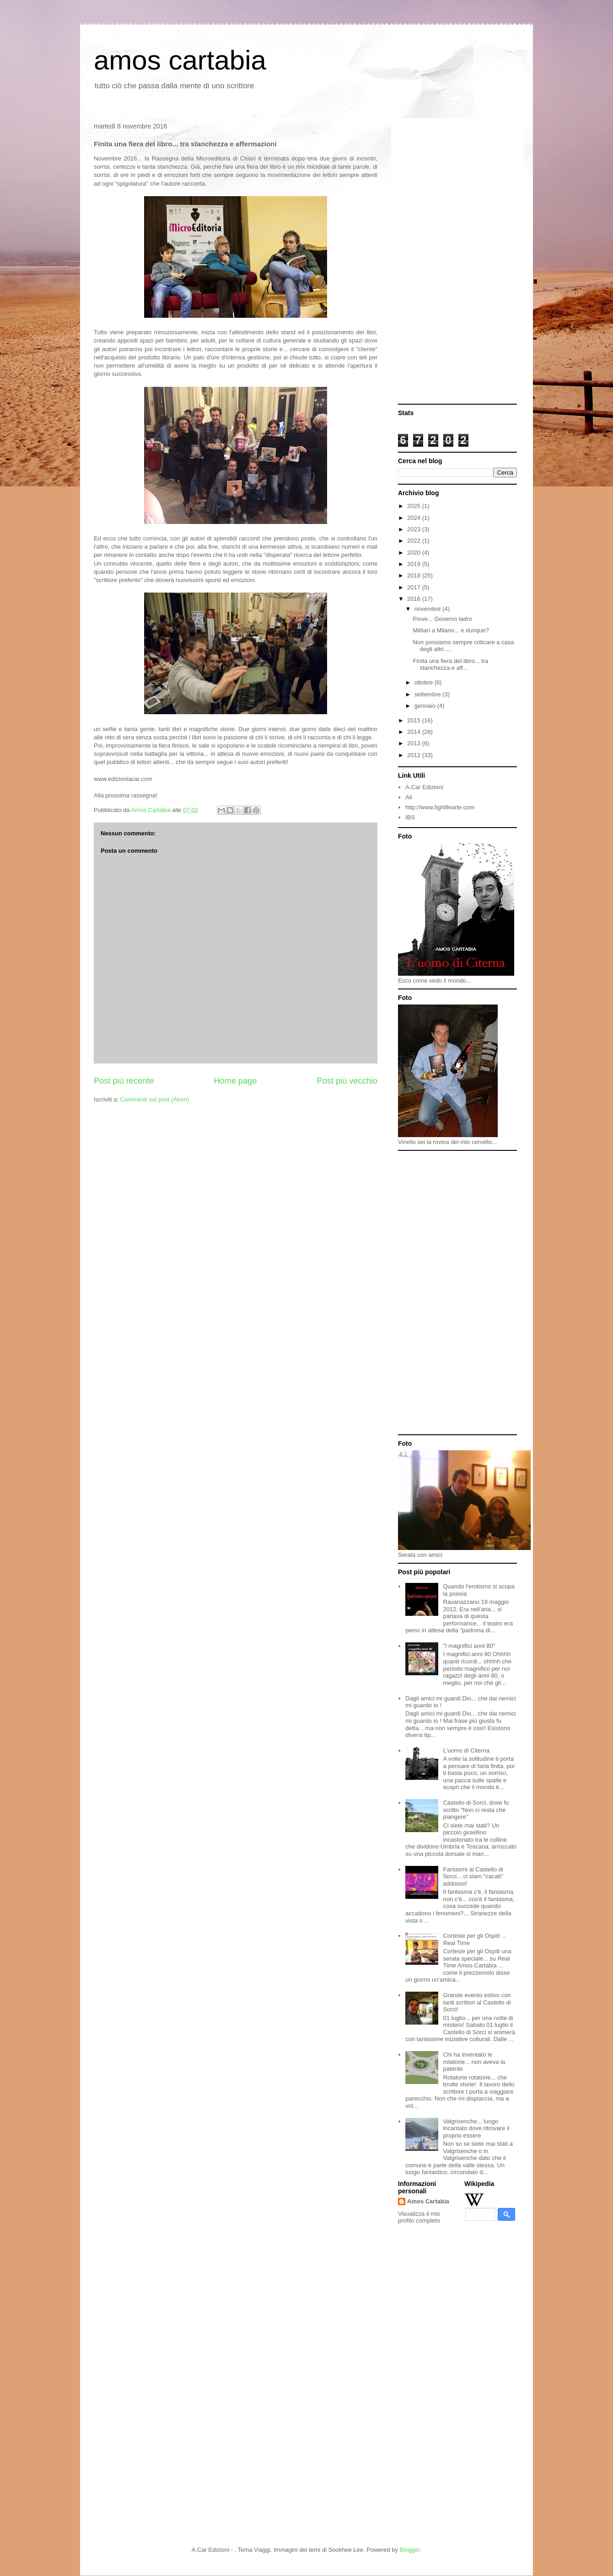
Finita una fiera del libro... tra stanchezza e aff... (450, 664)
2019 (414, 564)
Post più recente (124, 1080)
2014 (414, 731)
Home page (235, 1080)
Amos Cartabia (428, 2201)
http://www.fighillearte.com (439, 807)
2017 (414, 587)
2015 (414, 720)
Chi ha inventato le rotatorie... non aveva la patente (474, 2061)
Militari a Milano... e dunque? (451, 630)
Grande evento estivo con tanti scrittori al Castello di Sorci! (477, 2002)
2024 (414, 517)
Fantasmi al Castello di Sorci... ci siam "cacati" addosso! (473, 1876)
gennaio (425, 705)
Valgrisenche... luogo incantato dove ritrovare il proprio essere (476, 2128)
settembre (428, 694)
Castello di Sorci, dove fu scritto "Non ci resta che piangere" (476, 1809)
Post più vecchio (347, 1080)
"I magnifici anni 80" (469, 1645)
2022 (414, 540)
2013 (414, 743)
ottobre (424, 682)
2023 (414, 529)
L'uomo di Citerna (466, 1750)
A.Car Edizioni (424, 787)
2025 (414, 505)
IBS (410, 817)
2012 (414, 755)
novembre (428, 608)
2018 (414, 575)
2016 (414, 598)
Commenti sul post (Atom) (154, 1099)
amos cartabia (180, 60)
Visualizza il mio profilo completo (419, 2217)
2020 (414, 552)
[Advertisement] (457, 262)
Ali (408, 797)
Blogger (410, 2549)
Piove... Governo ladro (442, 618)
